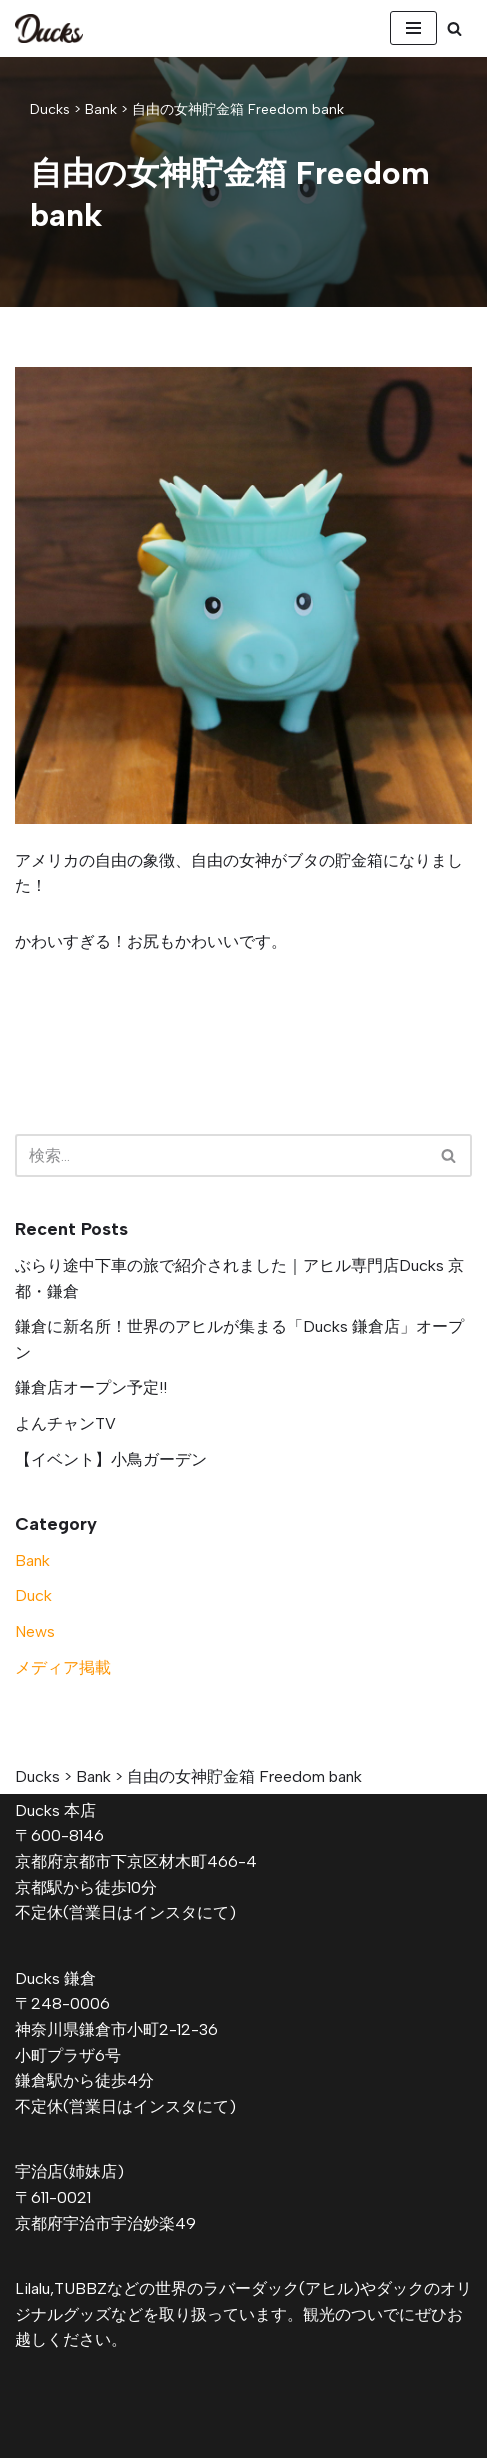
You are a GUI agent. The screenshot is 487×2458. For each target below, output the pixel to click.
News (35, 1631)
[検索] (454, 28)
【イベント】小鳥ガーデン (111, 1459)
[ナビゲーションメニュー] (413, 28)
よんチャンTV (65, 1423)
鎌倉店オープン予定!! (91, 1387)
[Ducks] (49, 28)
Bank (32, 1560)
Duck (33, 1595)
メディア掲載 (63, 1667)
